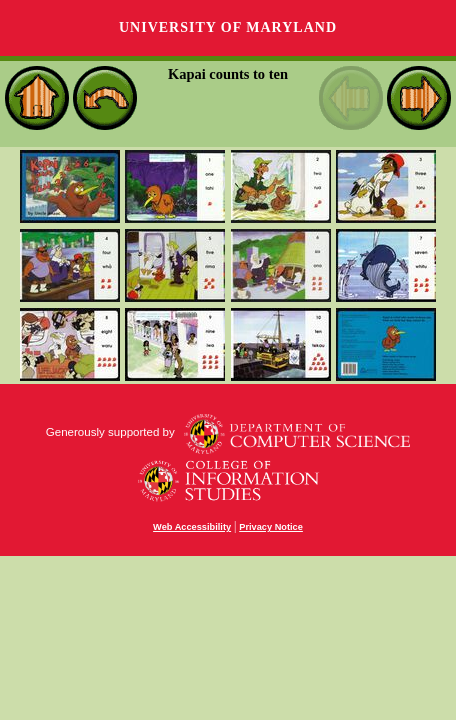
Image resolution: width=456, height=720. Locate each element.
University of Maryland (228, 27)
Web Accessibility (192, 527)
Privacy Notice (271, 527)
